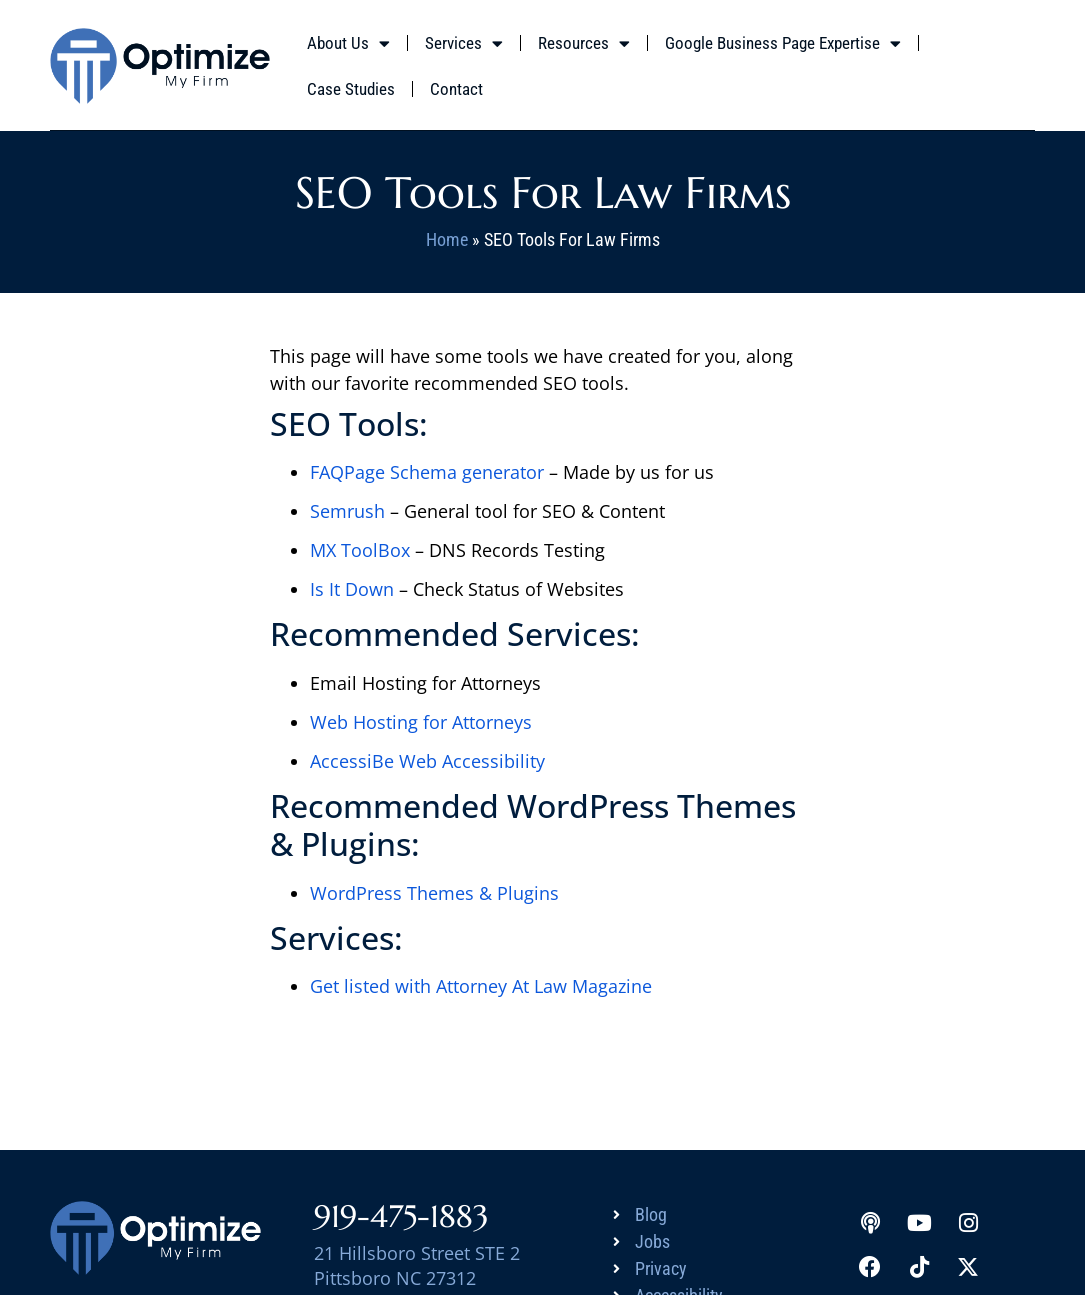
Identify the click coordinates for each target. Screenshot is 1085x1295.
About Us (348, 43)
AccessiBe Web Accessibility (427, 761)
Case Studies (351, 89)
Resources (584, 43)
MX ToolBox (360, 550)
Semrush (347, 511)
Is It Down (352, 589)
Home (447, 239)
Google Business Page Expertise (783, 43)
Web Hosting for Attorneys (421, 722)
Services (464, 43)
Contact (456, 89)
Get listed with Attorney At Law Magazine (481, 986)
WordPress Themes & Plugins (434, 893)
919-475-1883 (401, 1216)
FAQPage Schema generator (427, 472)
